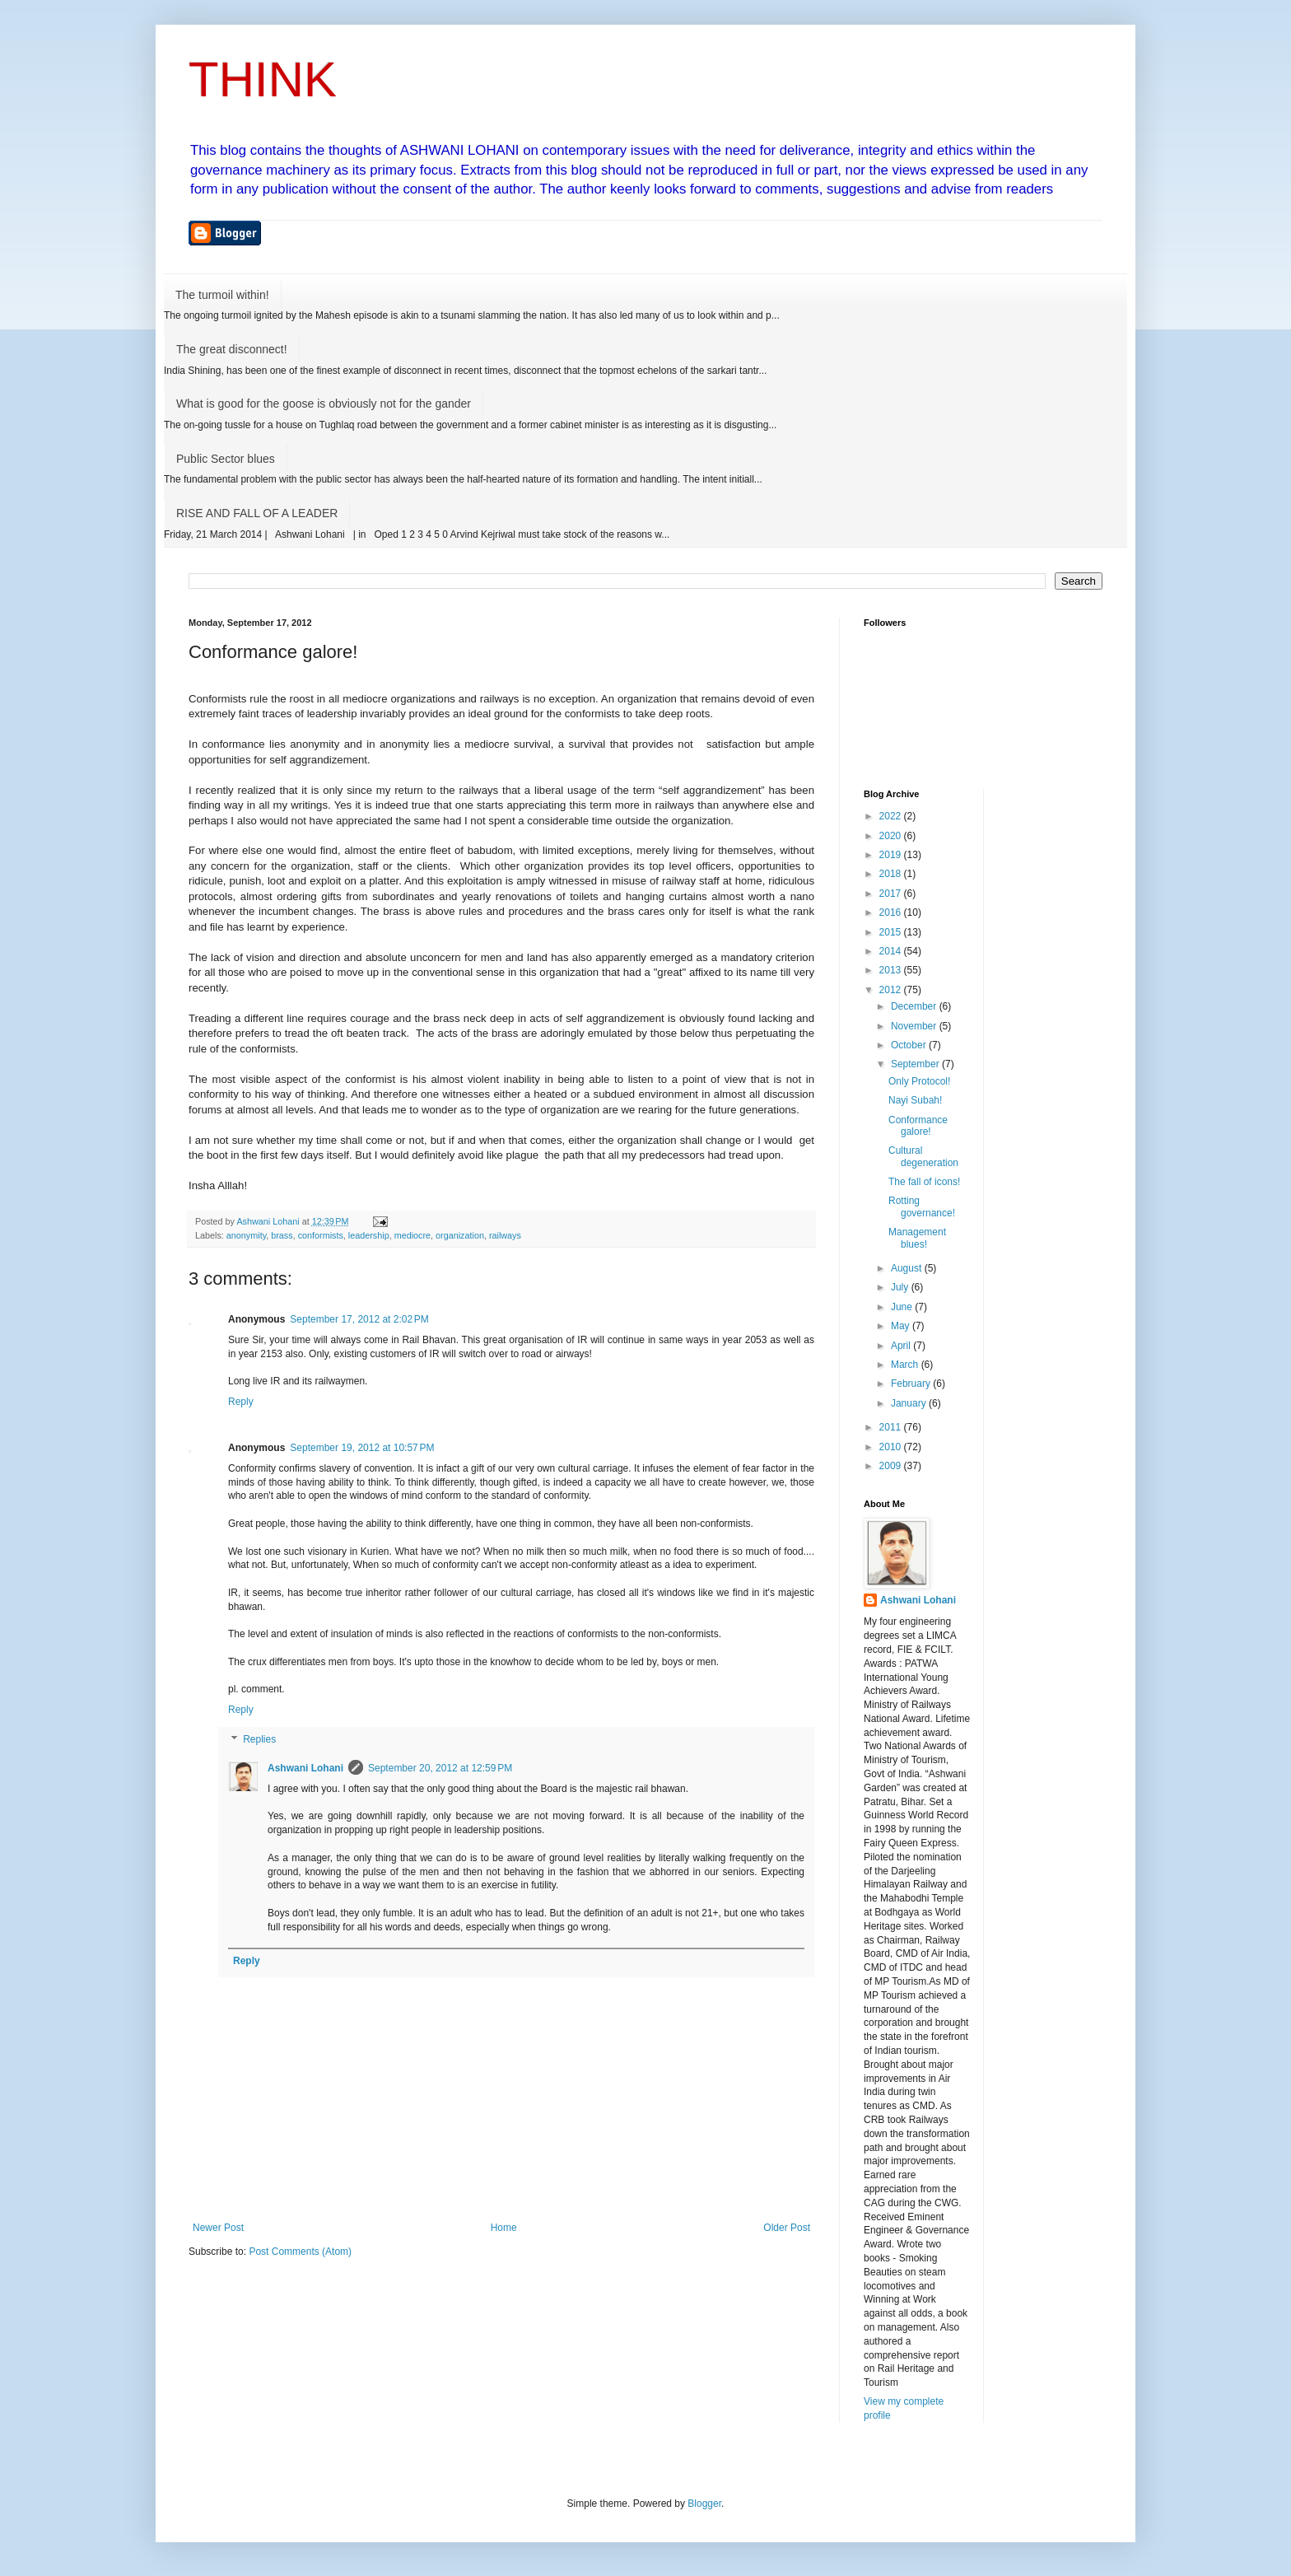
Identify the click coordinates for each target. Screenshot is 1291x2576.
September (916, 1064)
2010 (891, 1447)
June (903, 1307)
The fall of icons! (924, 1182)
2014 (891, 951)
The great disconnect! (231, 349)
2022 (891, 816)
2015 (891, 932)
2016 (891, 912)
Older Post (786, 2227)
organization (460, 1235)
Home (504, 2227)
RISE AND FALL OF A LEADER (257, 513)
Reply (241, 1401)
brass (281, 1235)
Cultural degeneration (923, 1156)
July (901, 1287)
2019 (891, 855)
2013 (891, 970)
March (906, 1364)
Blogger (704, 2503)
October (910, 1045)
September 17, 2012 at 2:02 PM (359, 1319)
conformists (320, 1235)
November (915, 1026)
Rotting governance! (921, 1206)
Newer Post (218, 2227)
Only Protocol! (919, 1081)
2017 (891, 893)
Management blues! (917, 1237)
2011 (891, 1427)
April (902, 1345)
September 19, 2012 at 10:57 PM (362, 1448)
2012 (891, 990)
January (910, 1403)
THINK (263, 79)
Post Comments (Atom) (300, 2251)
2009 (891, 1466)
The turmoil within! (222, 294)
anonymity (246, 1235)
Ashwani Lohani (305, 1768)
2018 (891, 874)
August (908, 1268)
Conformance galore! (918, 1125)
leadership (368, 1235)
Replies (259, 1739)
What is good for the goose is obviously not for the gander (323, 403)
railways (505, 1235)
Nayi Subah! (915, 1100)
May (901, 1326)
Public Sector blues (225, 458)
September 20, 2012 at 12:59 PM (440, 1768)
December (915, 1006)
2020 (891, 836)
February (912, 1383)
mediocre (412, 1235)
